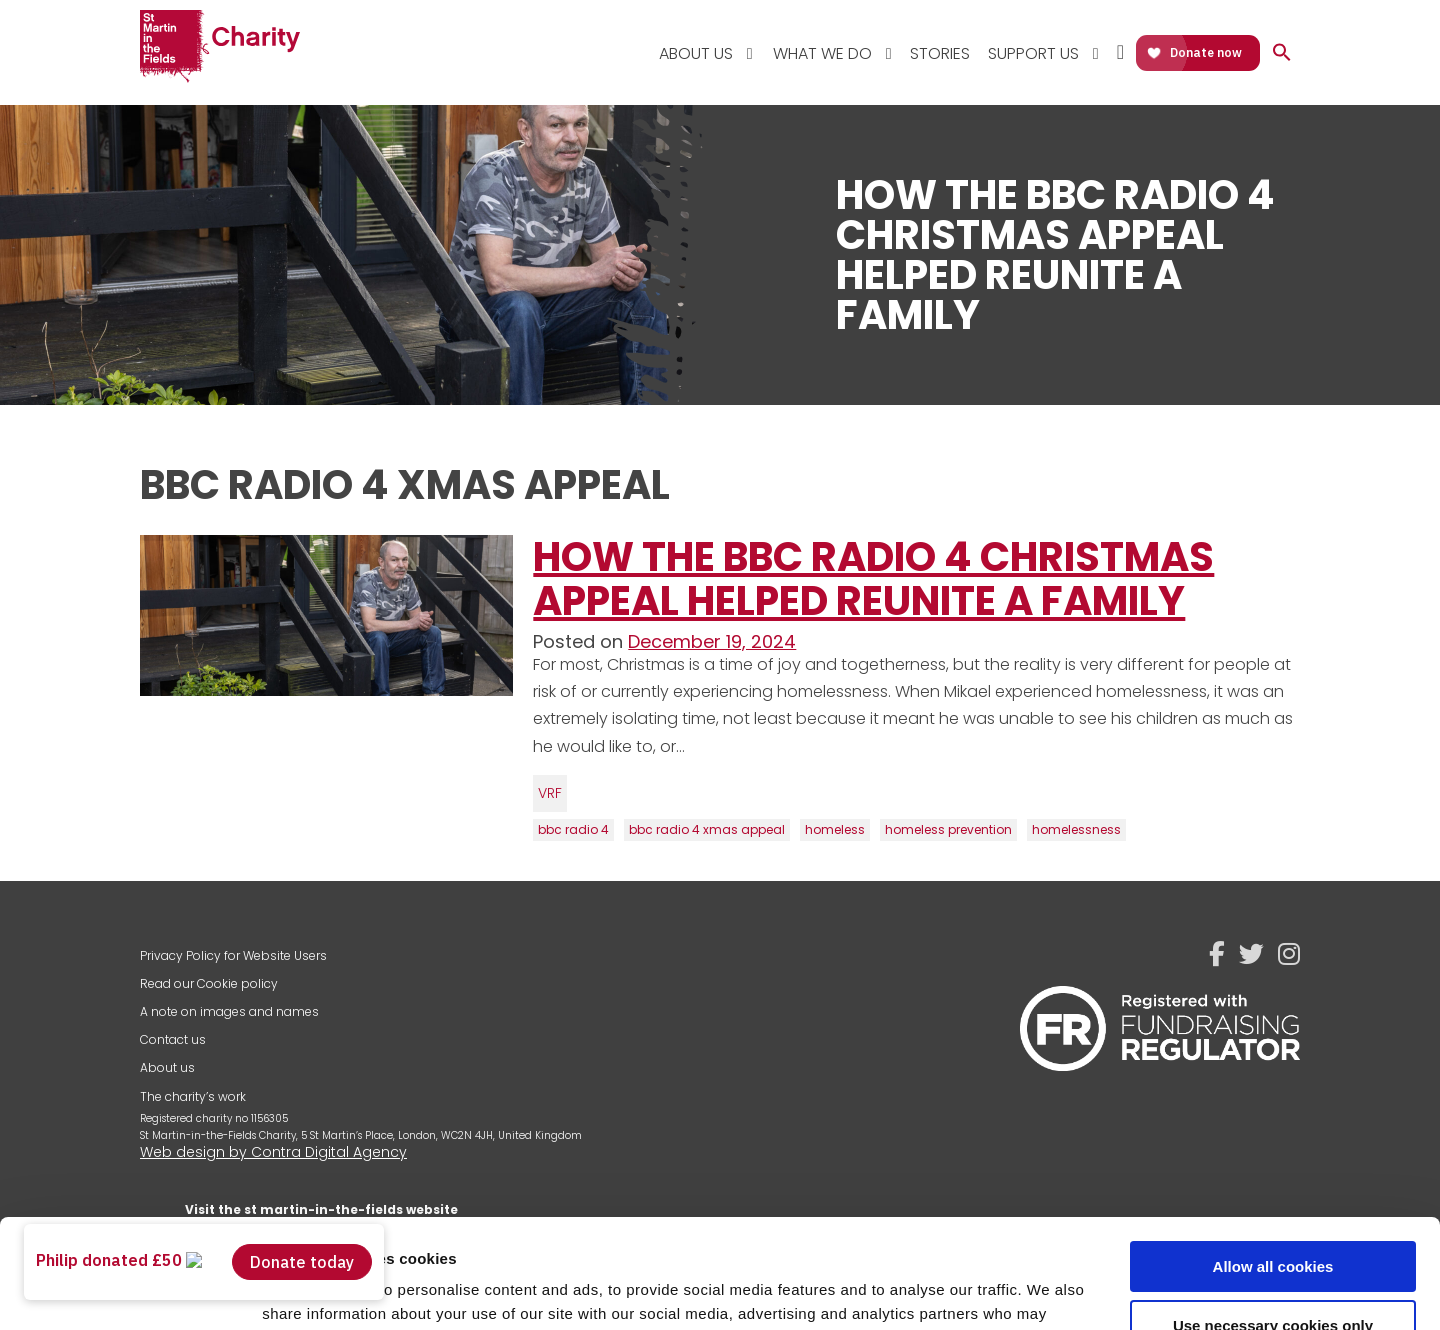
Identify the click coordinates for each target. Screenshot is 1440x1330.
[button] (1282, 53)
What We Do (822, 53)
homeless (835, 829)
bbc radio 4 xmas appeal (707, 829)
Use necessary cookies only (1273, 1222)
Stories (940, 53)
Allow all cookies (1273, 1164)
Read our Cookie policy (209, 983)
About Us (696, 53)
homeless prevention (948, 829)
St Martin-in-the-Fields (220, 47)
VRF (550, 793)
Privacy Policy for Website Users (233, 955)
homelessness (1076, 829)
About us (167, 1067)
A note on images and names (229, 1011)
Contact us (173, 1039)
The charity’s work (193, 1096)
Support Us (1033, 53)
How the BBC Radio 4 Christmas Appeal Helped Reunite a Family (873, 579)
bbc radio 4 (573, 829)
